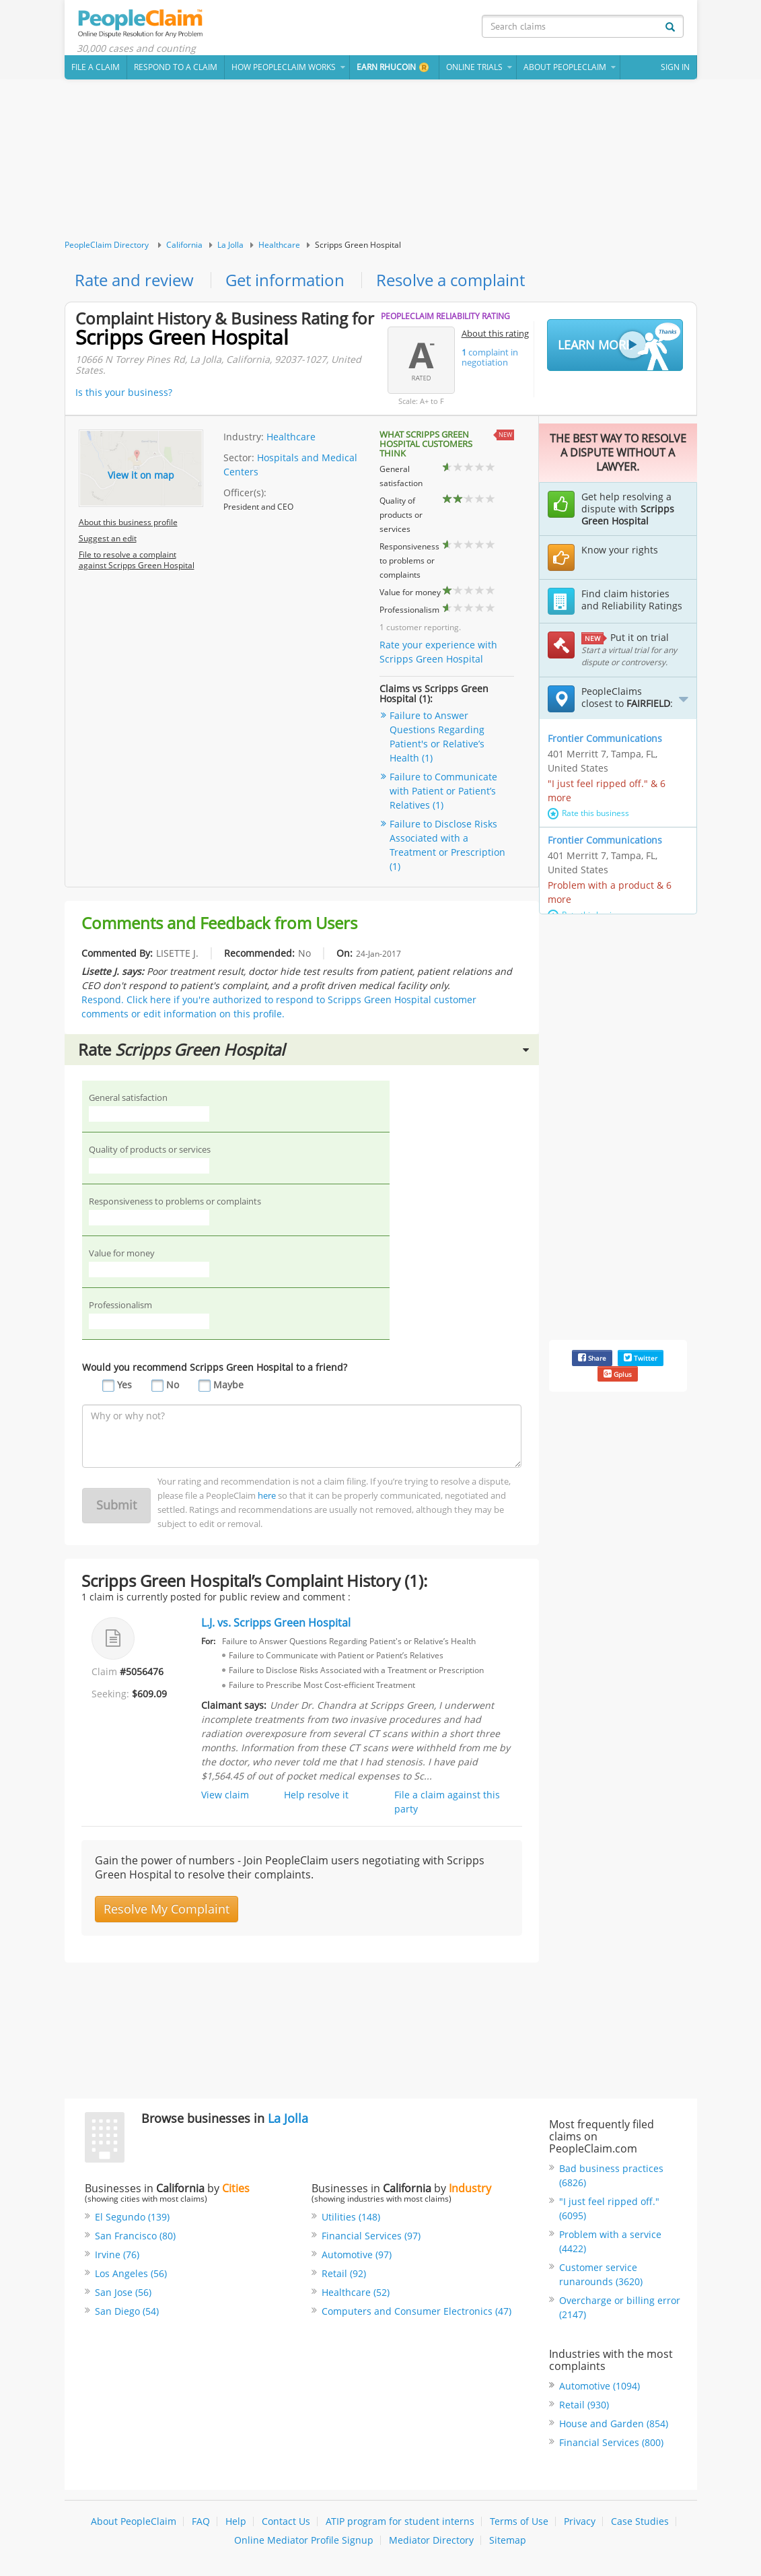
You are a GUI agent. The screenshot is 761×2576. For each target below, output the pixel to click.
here (267, 1495)
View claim (225, 1794)
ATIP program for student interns (400, 2521)
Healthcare (279, 244)
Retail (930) (584, 2405)
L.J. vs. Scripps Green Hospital (276, 1623)
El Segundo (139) (132, 2217)
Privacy (579, 2521)
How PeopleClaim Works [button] (283, 67)
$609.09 (149, 1694)
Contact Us (286, 2521)
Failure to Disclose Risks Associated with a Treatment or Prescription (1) (447, 845)
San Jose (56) (123, 2292)
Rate (303, 1049)
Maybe (228, 1384)
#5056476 (142, 1672)
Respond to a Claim (175, 67)
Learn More (619, 346)
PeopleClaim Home (142, 23)
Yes (124, 1384)
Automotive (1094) (599, 2386)
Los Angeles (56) (131, 2274)
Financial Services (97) (371, 2236)
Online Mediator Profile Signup (303, 2540)
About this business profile (128, 522)
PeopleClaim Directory (107, 244)
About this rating (495, 333)
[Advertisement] (381, 160)
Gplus (618, 1374)
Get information (285, 280)
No (172, 1384)
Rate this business (588, 813)
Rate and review (134, 280)
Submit (116, 1505)
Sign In (675, 67)
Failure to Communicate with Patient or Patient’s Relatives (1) (443, 791)
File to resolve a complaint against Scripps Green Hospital (136, 560)
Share (592, 1358)
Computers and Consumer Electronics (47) (416, 2311)
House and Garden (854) (613, 2424)
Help (235, 2521)
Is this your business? (123, 392)
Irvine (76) (117, 2255)
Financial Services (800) (611, 2443)
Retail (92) (344, 2274)
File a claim (95, 67)
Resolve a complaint (450, 280)
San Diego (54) (127, 2311)
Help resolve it (316, 1794)
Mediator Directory (431, 2540)
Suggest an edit (108, 538)
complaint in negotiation (490, 357)
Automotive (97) (357, 2255)
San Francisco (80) (135, 2236)
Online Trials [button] (474, 67)
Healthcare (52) (356, 2292)
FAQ (201, 2521)
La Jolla (230, 244)
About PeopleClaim (133, 2521)
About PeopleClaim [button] (564, 67)
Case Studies (640, 2521)
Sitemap (507, 2540)
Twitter (640, 1358)
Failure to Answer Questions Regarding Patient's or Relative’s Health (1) (437, 737)
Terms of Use (519, 2521)
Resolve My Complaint (166, 1909)
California (184, 244)
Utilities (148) (351, 2217)
